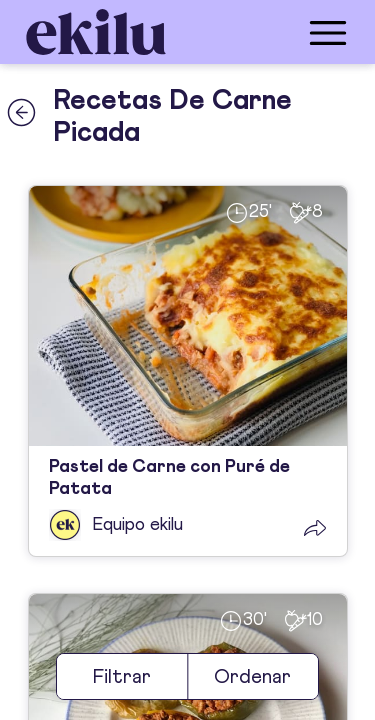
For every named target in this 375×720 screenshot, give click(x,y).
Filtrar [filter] (122, 677)
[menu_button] (267, 32)
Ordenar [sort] (252, 677)
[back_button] (21, 112)
